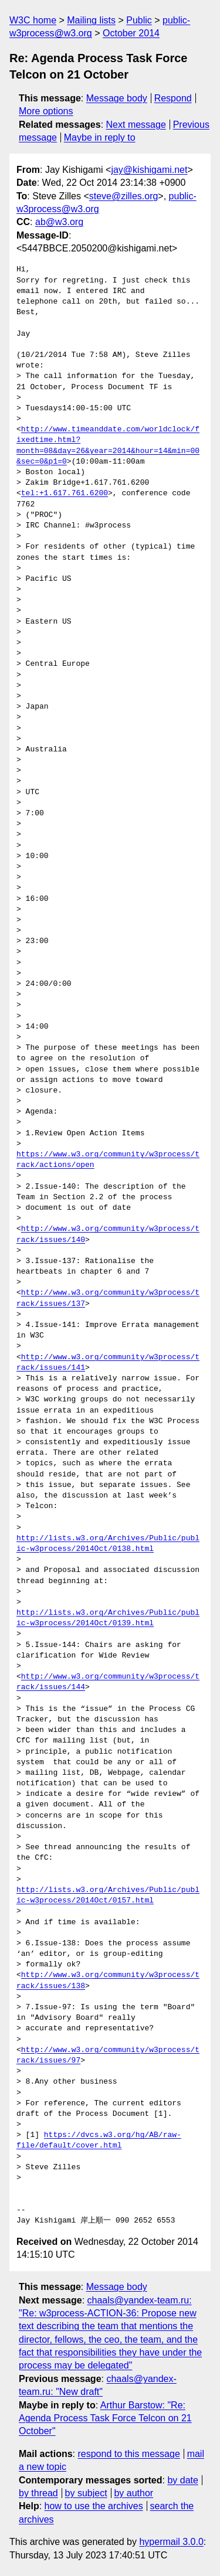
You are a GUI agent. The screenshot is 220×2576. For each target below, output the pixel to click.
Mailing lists (91, 20)
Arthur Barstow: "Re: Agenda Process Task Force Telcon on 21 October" (105, 2418)
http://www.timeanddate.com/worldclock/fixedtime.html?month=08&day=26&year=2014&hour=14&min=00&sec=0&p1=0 (107, 445)
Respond (173, 98)
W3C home (32, 20)
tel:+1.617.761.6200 (64, 493)
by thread (38, 2493)
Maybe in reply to (100, 137)
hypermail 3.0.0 (171, 2542)
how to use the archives (94, 2506)
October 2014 (131, 33)
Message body (116, 98)
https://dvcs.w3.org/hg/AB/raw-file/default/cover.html (98, 2140)
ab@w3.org (59, 222)
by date (182, 2480)
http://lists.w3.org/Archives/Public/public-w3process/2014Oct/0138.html (107, 1543)
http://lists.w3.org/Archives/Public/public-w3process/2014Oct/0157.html (107, 1895)
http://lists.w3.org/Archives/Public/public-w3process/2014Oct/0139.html (107, 1618)
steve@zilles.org (123, 196)
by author (133, 2493)
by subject (86, 2493)
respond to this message (128, 2454)
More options (46, 111)
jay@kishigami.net (149, 170)
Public (139, 20)
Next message (136, 125)
